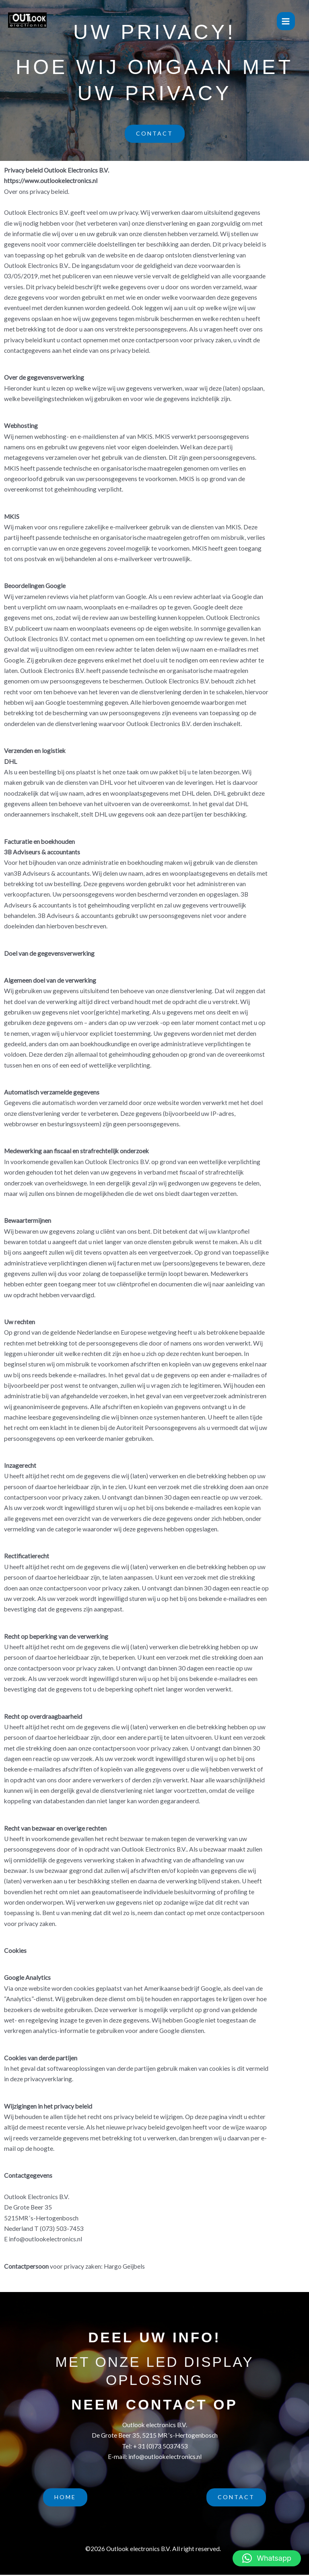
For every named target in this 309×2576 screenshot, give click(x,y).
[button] (267, 2558)
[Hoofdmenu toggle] (286, 21)
